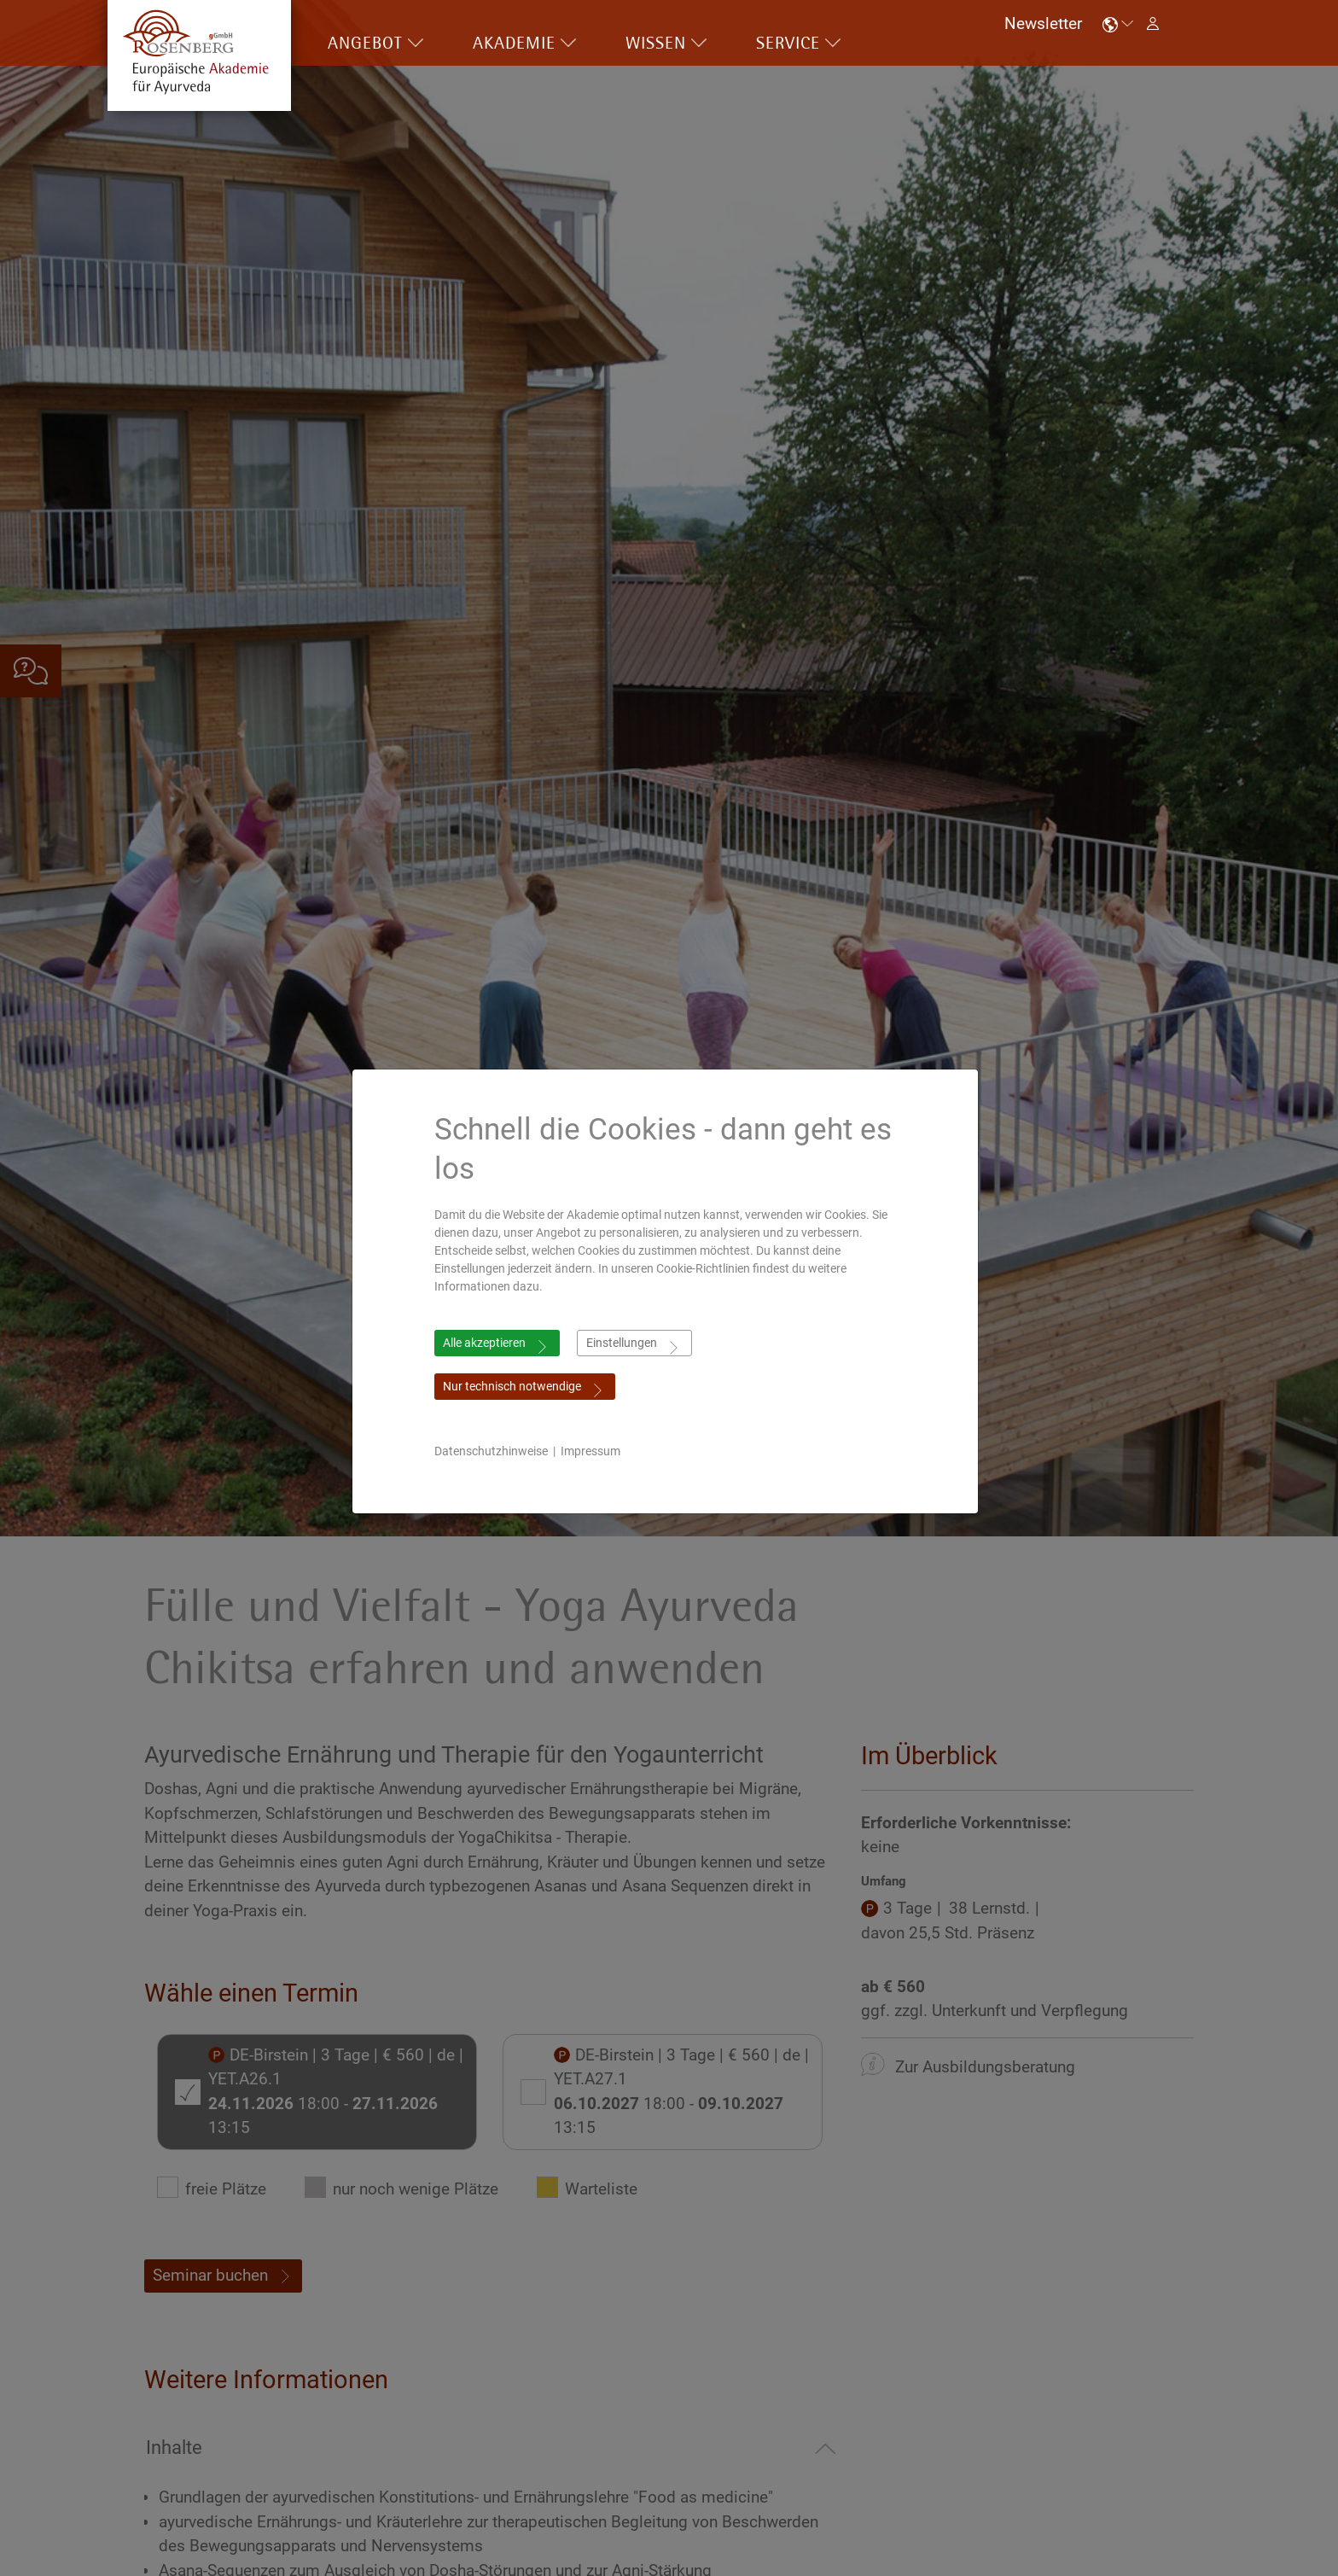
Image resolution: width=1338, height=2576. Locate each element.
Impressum (595, 1451)
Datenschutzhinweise (495, 1451)
